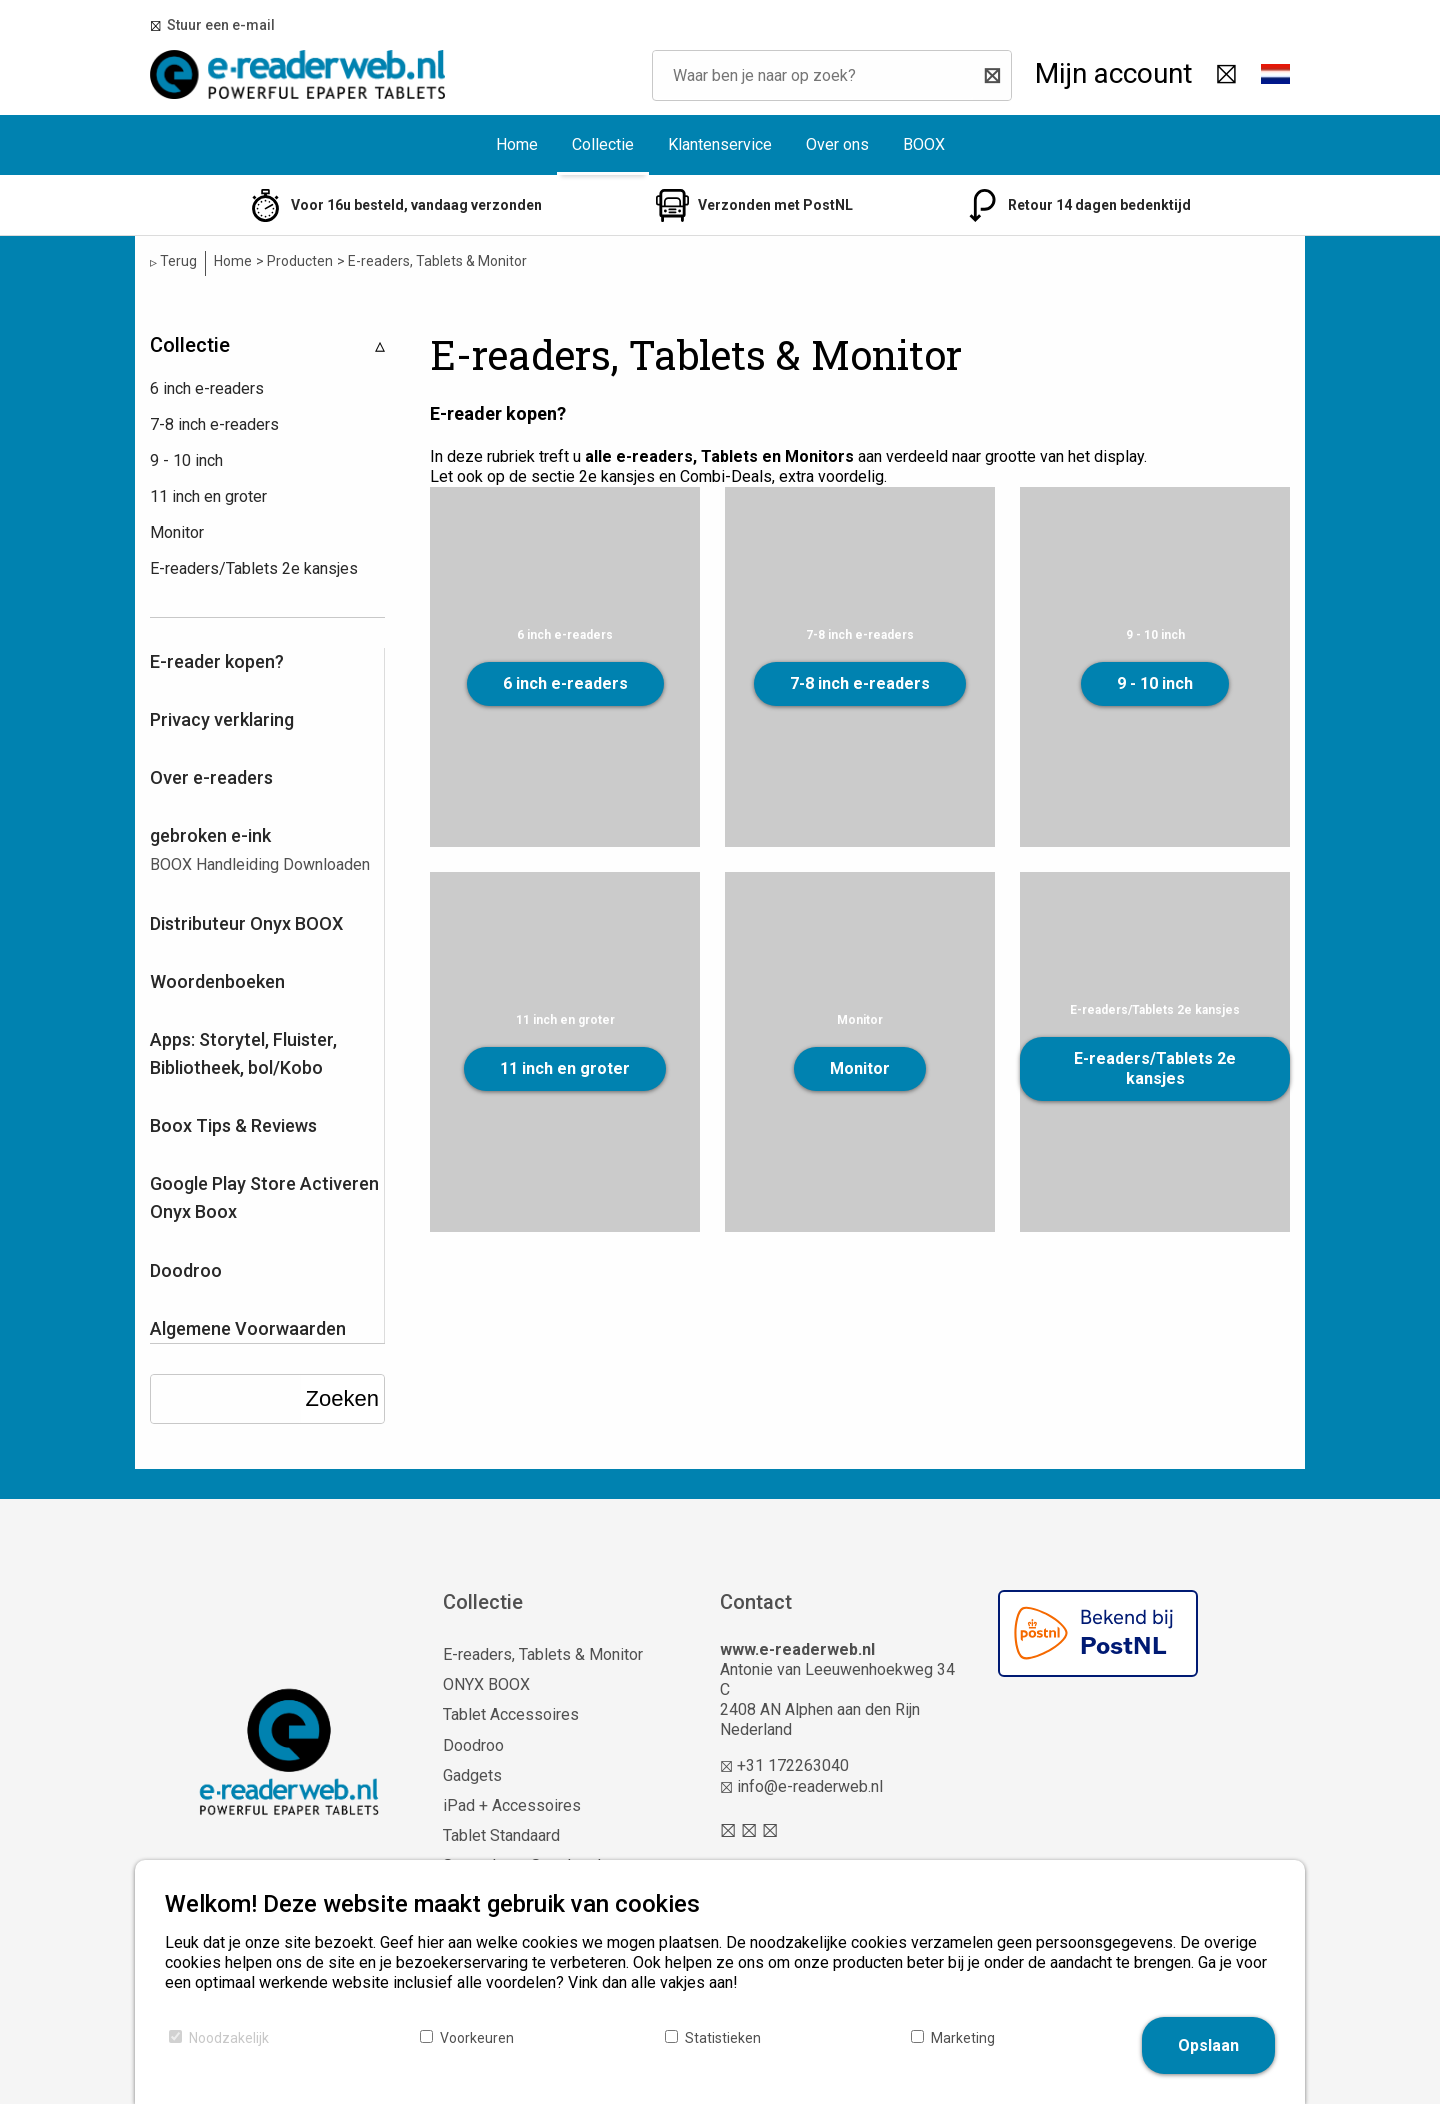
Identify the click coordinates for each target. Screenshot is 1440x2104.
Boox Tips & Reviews (233, 1125)
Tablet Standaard (501, 1835)
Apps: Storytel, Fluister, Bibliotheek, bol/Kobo (243, 1053)
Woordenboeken (217, 981)
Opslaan (1208, 2045)
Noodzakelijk (229, 2038)
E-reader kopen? (217, 661)
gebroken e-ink (210, 835)
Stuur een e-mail (218, 25)
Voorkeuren (477, 2038)
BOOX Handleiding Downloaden (260, 864)
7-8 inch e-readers (860, 683)
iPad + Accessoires (512, 1805)
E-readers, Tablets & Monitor (543, 1654)
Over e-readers (211, 777)
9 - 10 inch (1155, 683)
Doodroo (186, 1270)
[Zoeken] (987, 75)
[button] (1275, 75)
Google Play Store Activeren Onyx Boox (264, 1197)
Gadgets (472, 1775)
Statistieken (723, 2038)
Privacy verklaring (222, 719)
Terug (173, 261)
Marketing (963, 2038)
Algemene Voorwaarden (248, 1328)
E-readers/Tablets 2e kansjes (1155, 1068)
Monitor (860, 1068)
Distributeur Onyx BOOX (246, 923)
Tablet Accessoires (511, 1714)
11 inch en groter (565, 1068)
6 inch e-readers (565, 683)
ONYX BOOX (486, 1684)
